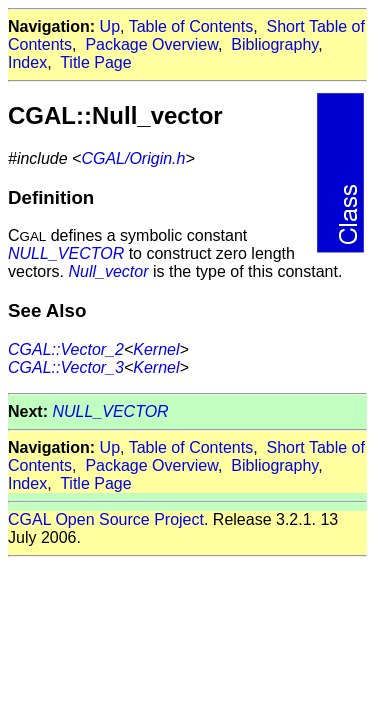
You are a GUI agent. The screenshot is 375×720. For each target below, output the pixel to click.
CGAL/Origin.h (133, 158)
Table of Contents (191, 26)
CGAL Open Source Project (106, 519)
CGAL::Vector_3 (66, 367)
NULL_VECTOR (66, 253)
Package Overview (151, 44)
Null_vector (108, 271)
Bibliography (274, 44)
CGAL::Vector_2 (66, 349)
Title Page (95, 62)
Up (110, 26)
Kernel (156, 349)
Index (27, 62)
